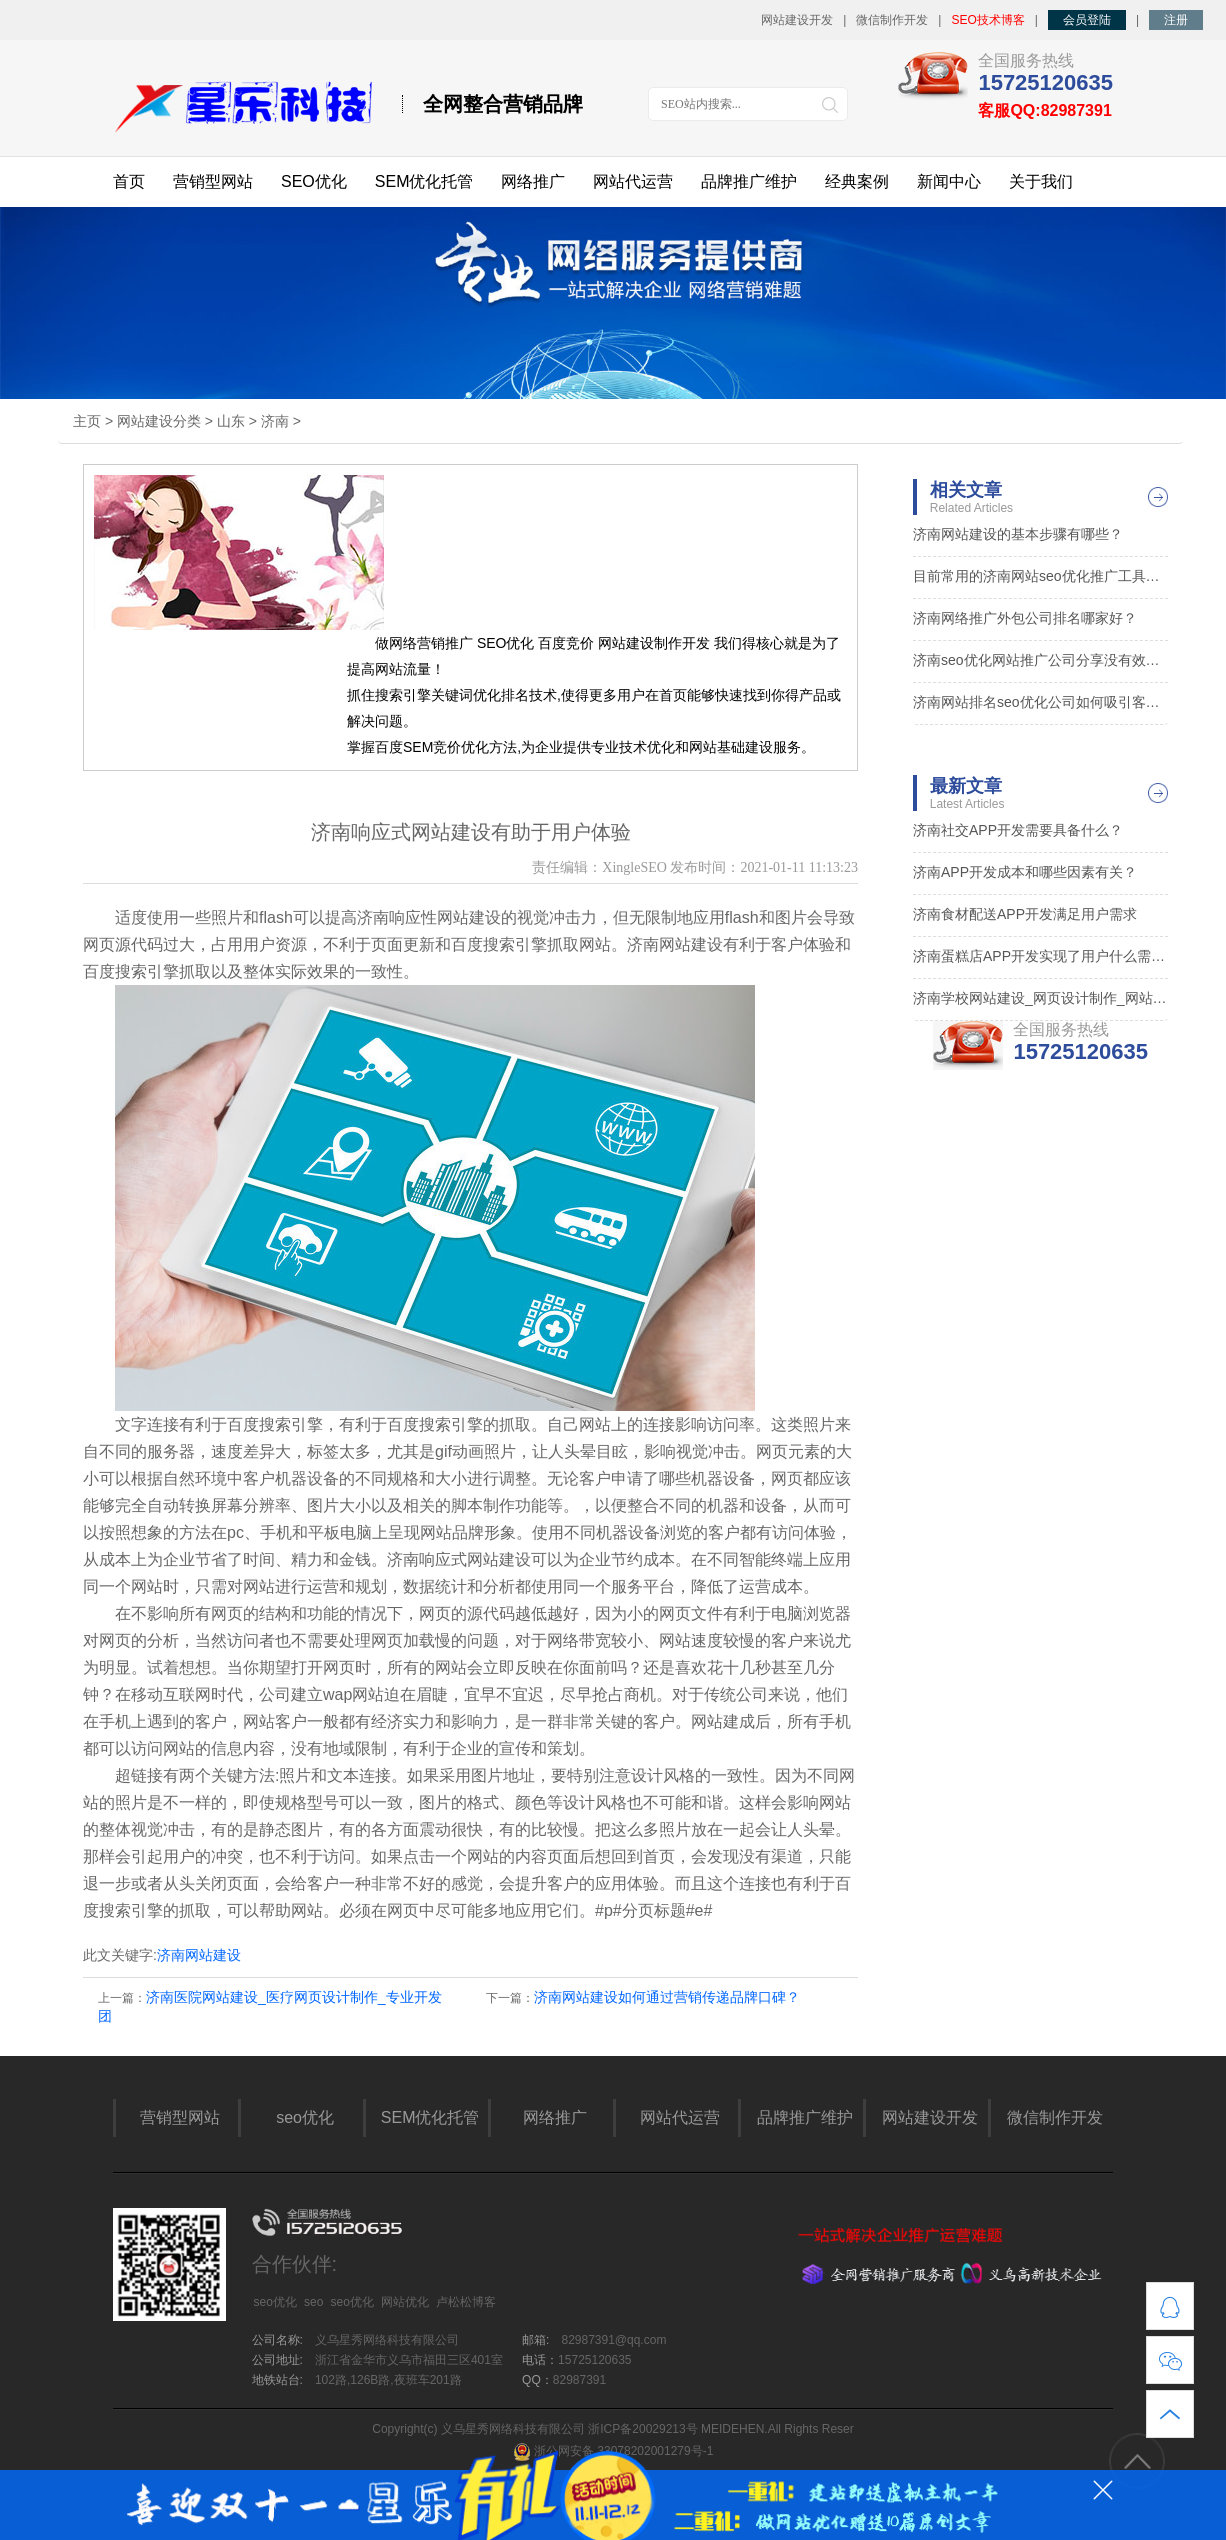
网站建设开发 (797, 20)
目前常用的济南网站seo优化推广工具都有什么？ (1040, 576)
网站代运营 (633, 181)
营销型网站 (213, 181)
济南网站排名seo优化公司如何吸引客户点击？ (1040, 702)
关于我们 (1041, 181)
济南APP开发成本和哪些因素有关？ (1025, 872)
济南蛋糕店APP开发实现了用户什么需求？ (1040, 956)
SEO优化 (314, 181)
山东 (231, 421)
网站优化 (405, 2302)
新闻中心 (949, 181)
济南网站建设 (199, 1955)
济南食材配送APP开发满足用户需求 (1025, 914)
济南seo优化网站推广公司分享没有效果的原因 (1040, 660)
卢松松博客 (466, 2302)
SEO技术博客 (987, 20)
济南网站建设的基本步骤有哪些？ (1018, 534)
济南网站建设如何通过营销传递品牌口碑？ (667, 1997)
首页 (129, 181)
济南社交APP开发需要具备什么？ (1018, 830)
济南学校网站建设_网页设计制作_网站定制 (1040, 998)
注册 (1176, 20)
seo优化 (305, 2117)
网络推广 (533, 181)
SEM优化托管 (424, 181)
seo (313, 2302)
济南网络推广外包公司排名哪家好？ (1025, 618)
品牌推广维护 (749, 181)
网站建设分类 (159, 421)
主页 (87, 421)
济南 (275, 421)
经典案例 (857, 181)
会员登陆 (1087, 20)
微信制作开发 (892, 20)
